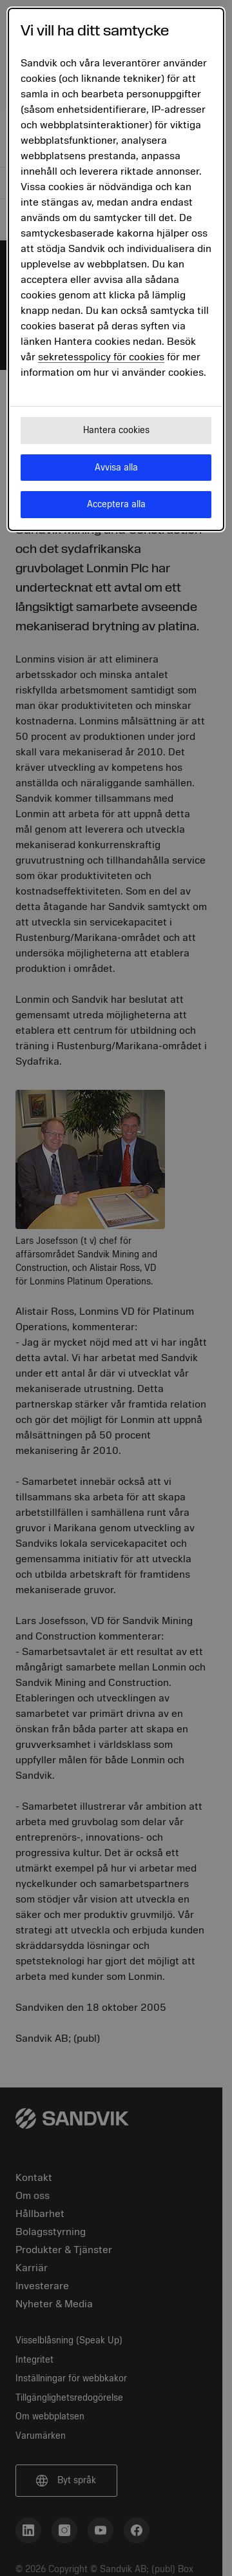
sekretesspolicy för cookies (101, 357)
